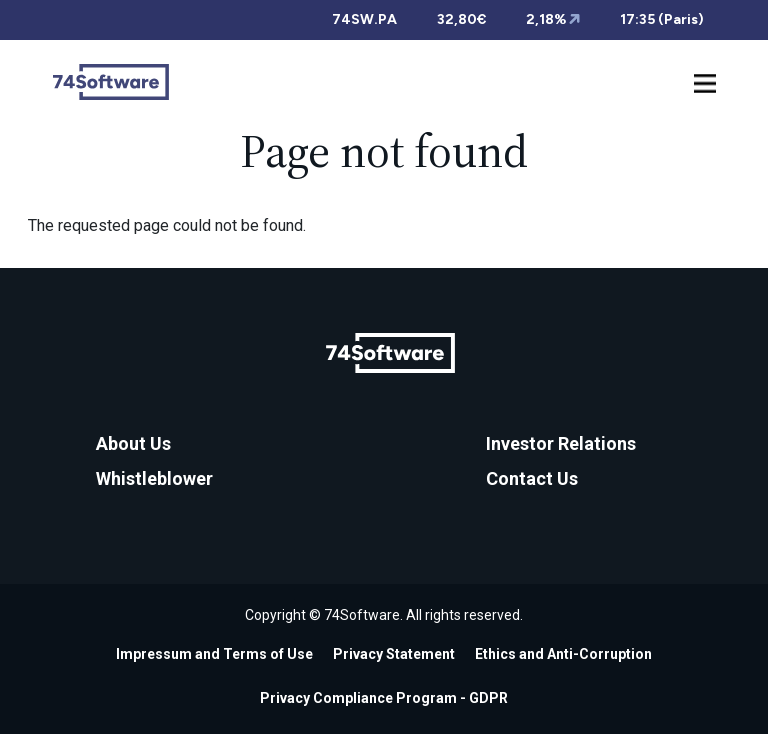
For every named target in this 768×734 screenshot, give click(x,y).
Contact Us (532, 478)
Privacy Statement (394, 654)
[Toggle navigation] (705, 81)
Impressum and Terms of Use (214, 654)
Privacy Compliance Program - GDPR (384, 698)
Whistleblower (154, 478)
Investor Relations (561, 443)
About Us (133, 443)
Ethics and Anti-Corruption (563, 654)
